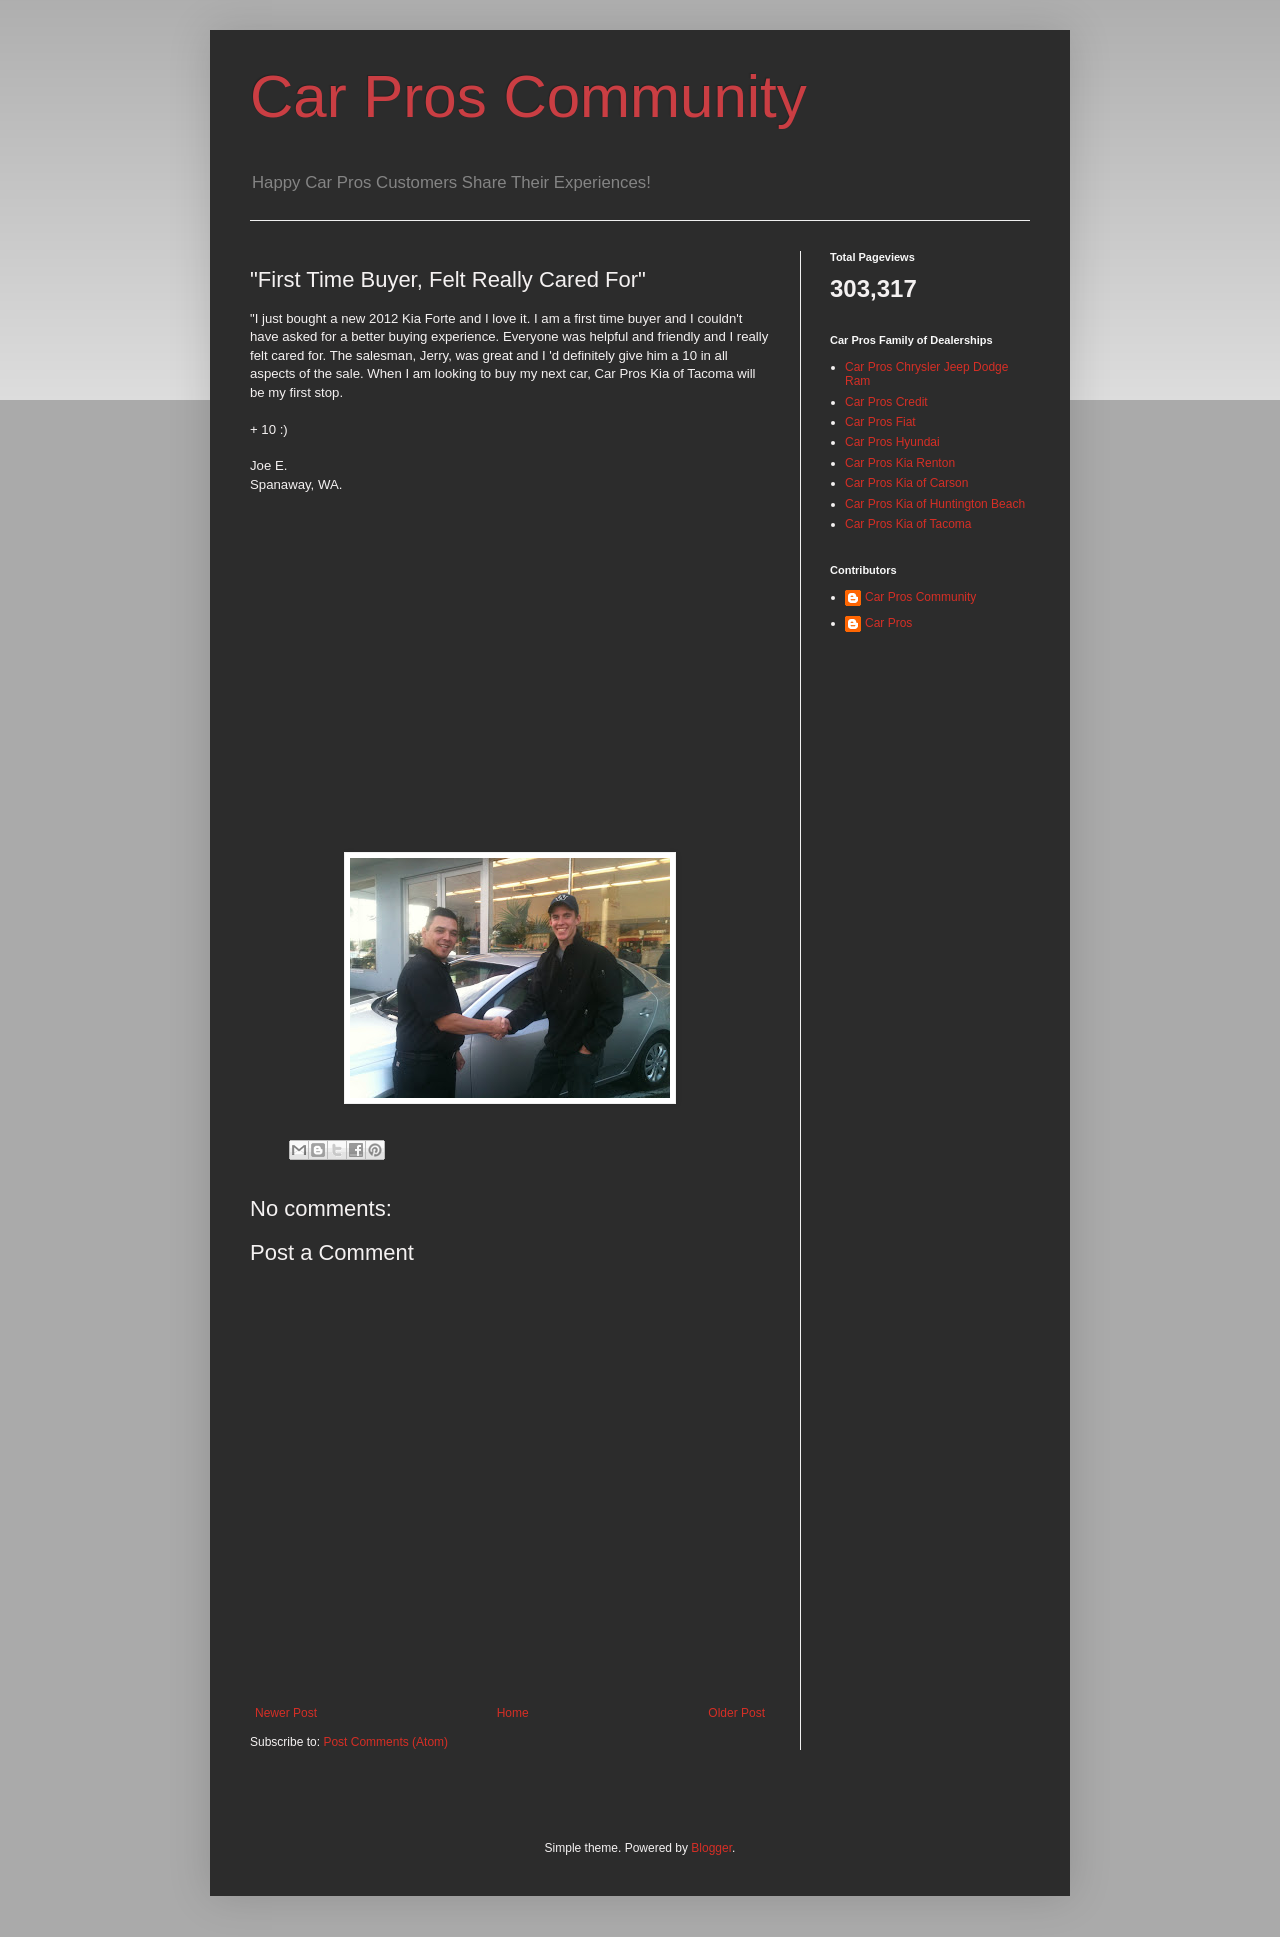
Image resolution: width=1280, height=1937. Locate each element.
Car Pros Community (528, 96)
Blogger (711, 1848)
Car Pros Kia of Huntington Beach (935, 504)
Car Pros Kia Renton (900, 463)
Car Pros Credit (886, 402)
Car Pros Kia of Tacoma (908, 524)
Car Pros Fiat (880, 422)
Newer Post (286, 1713)
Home (513, 1713)
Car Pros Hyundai (892, 442)
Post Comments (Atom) (385, 1742)
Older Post (736, 1713)
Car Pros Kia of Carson (906, 483)
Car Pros (888, 623)
